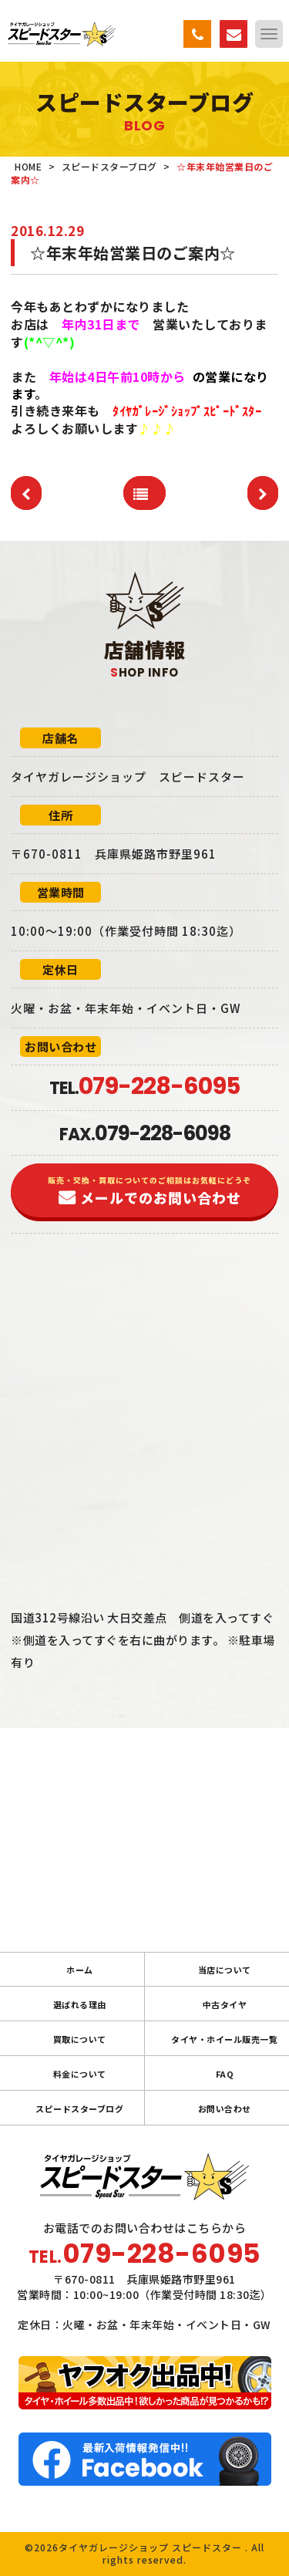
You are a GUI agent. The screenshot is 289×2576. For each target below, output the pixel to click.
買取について (79, 2039)
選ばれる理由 (79, 2004)
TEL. (144, 1088)
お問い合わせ (224, 2108)
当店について (224, 1969)
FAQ (225, 2074)
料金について (79, 2074)
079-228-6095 (161, 2253)
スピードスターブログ (79, 2108)
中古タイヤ (225, 2004)
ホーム (79, 1969)
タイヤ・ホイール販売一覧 (224, 2039)
